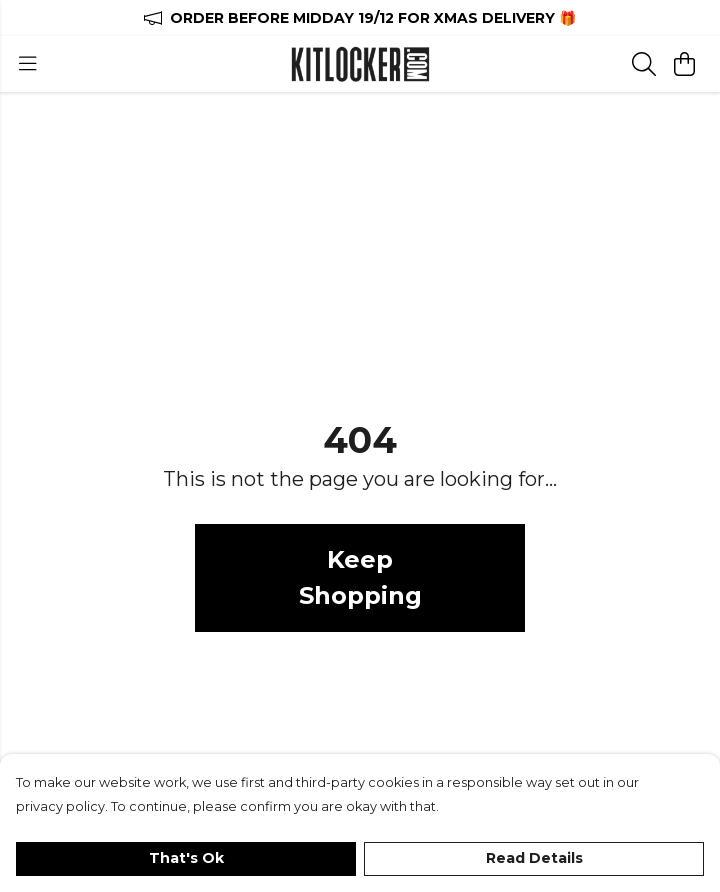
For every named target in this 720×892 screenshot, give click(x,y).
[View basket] (684, 64)
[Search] (644, 64)
